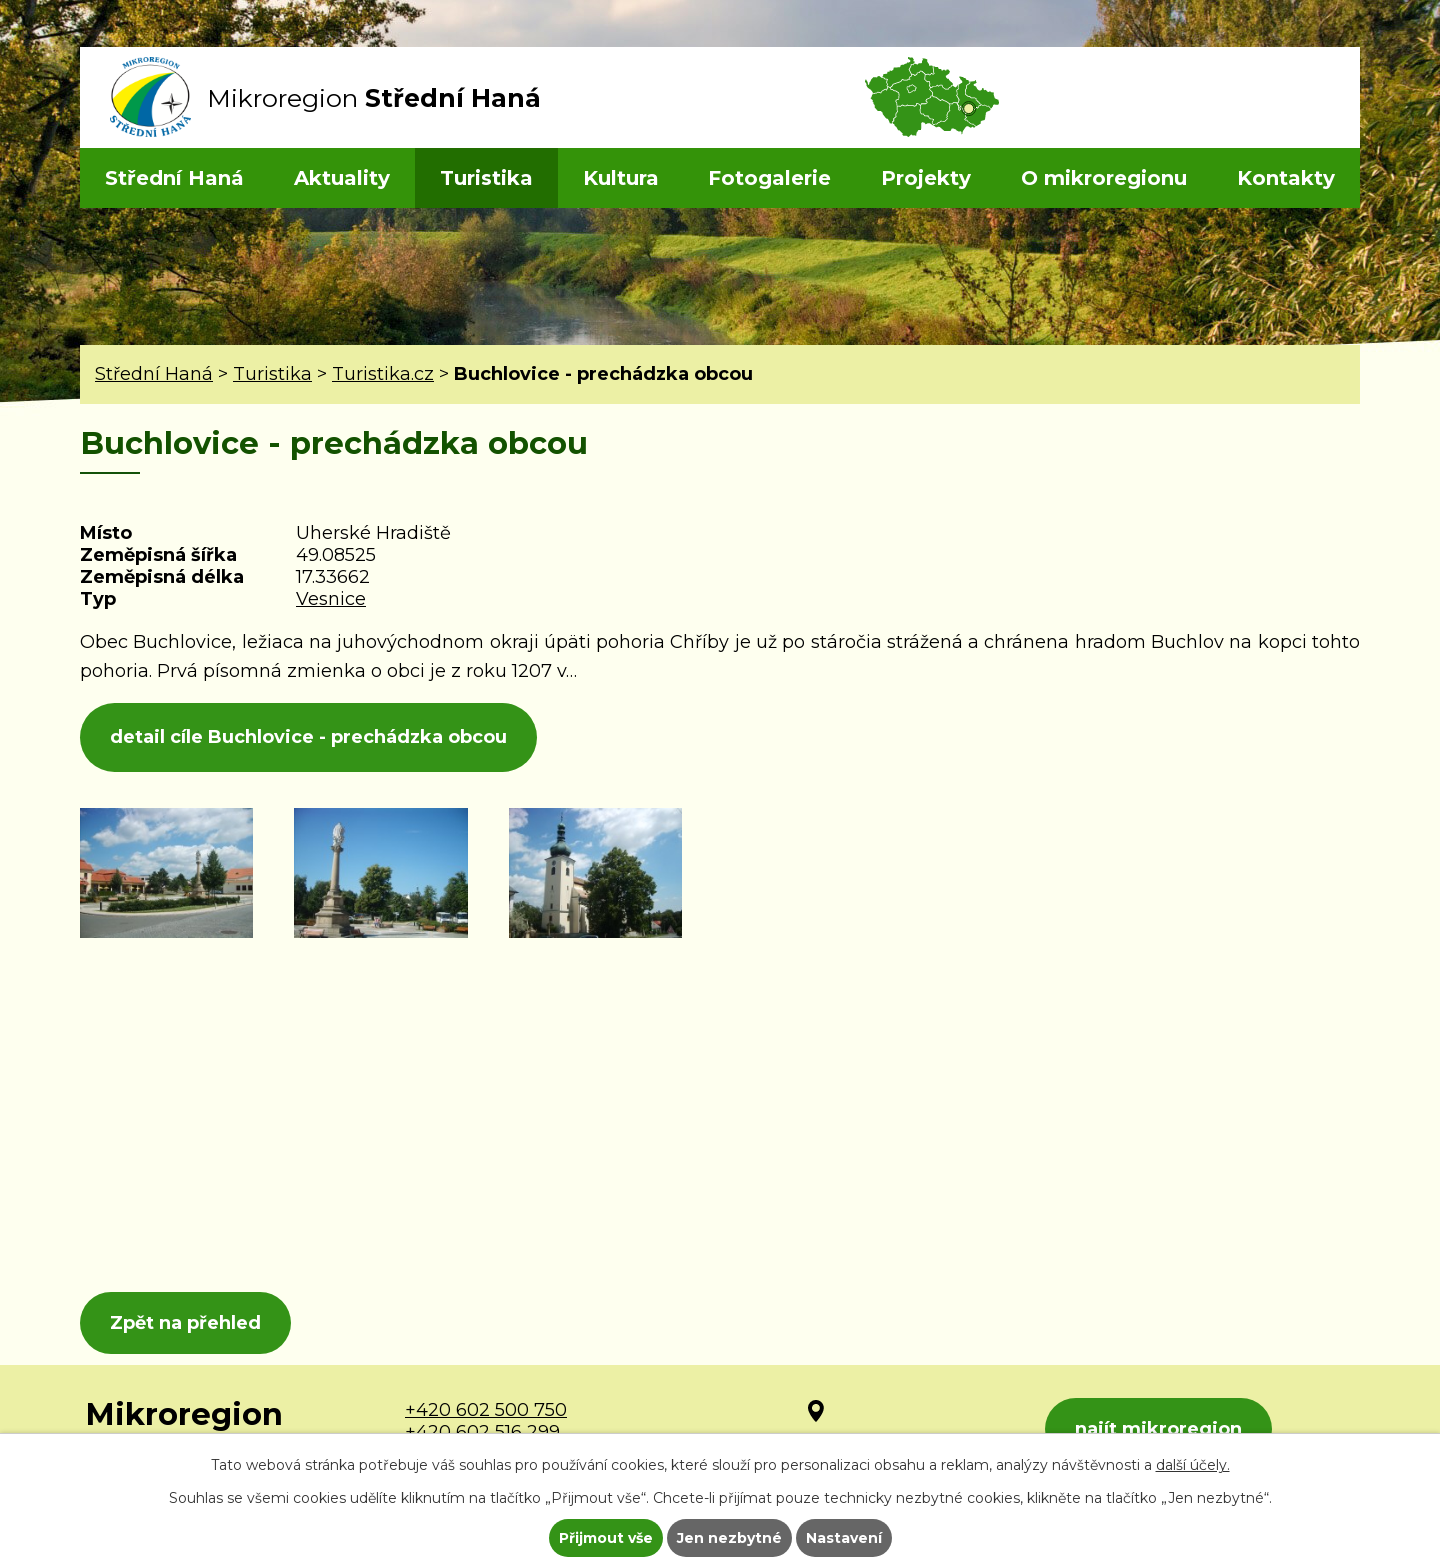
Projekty (926, 178)
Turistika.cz (383, 374)
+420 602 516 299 (482, 1432)
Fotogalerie (769, 178)
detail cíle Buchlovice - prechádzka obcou (308, 737)
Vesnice (331, 599)
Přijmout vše (606, 1538)
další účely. (1193, 1465)
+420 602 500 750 (486, 1410)
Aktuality (342, 178)
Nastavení (844, 1538)
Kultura (621, 178)
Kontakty (1286, 178)
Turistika (486, 178)
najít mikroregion (1158, 1429)
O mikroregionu (1104, 178)
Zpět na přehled (185, 1323)
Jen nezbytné (729, 1538)
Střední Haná (174, 178)
